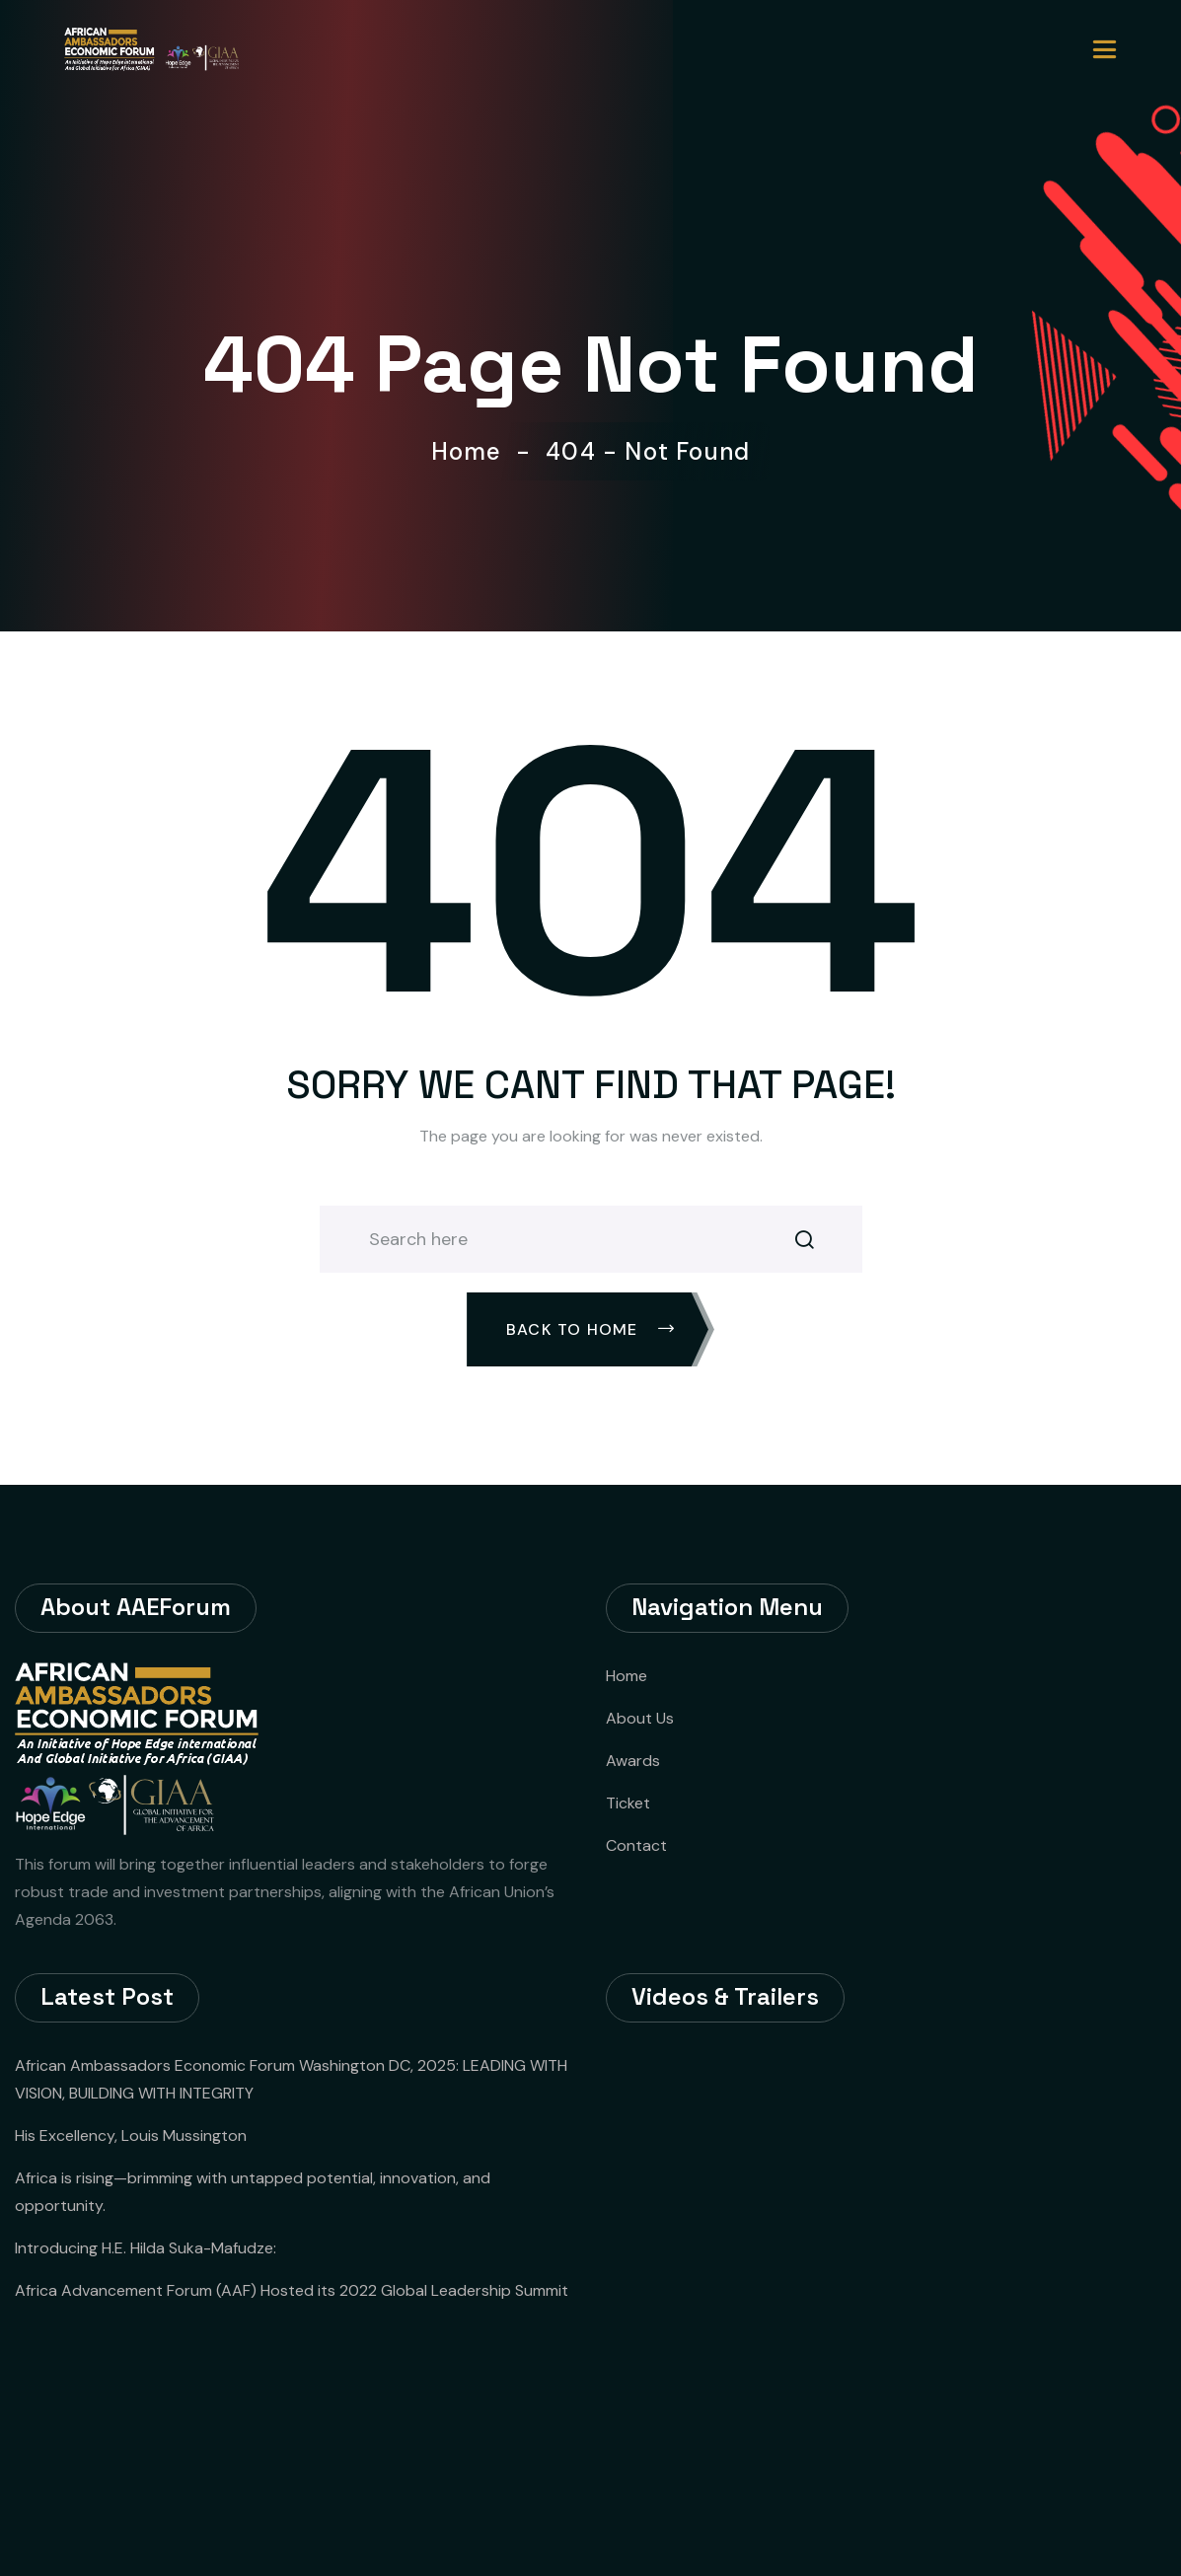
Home (473, 452)
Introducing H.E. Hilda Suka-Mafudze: (145, 2248)
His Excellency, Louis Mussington (131, 2135)
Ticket (628, 1803)
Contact (636, 1845)
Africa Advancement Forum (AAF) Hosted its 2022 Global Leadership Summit (291, 2290)
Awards (633, 1760)
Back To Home (590, 1329)
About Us (640, 1718)
